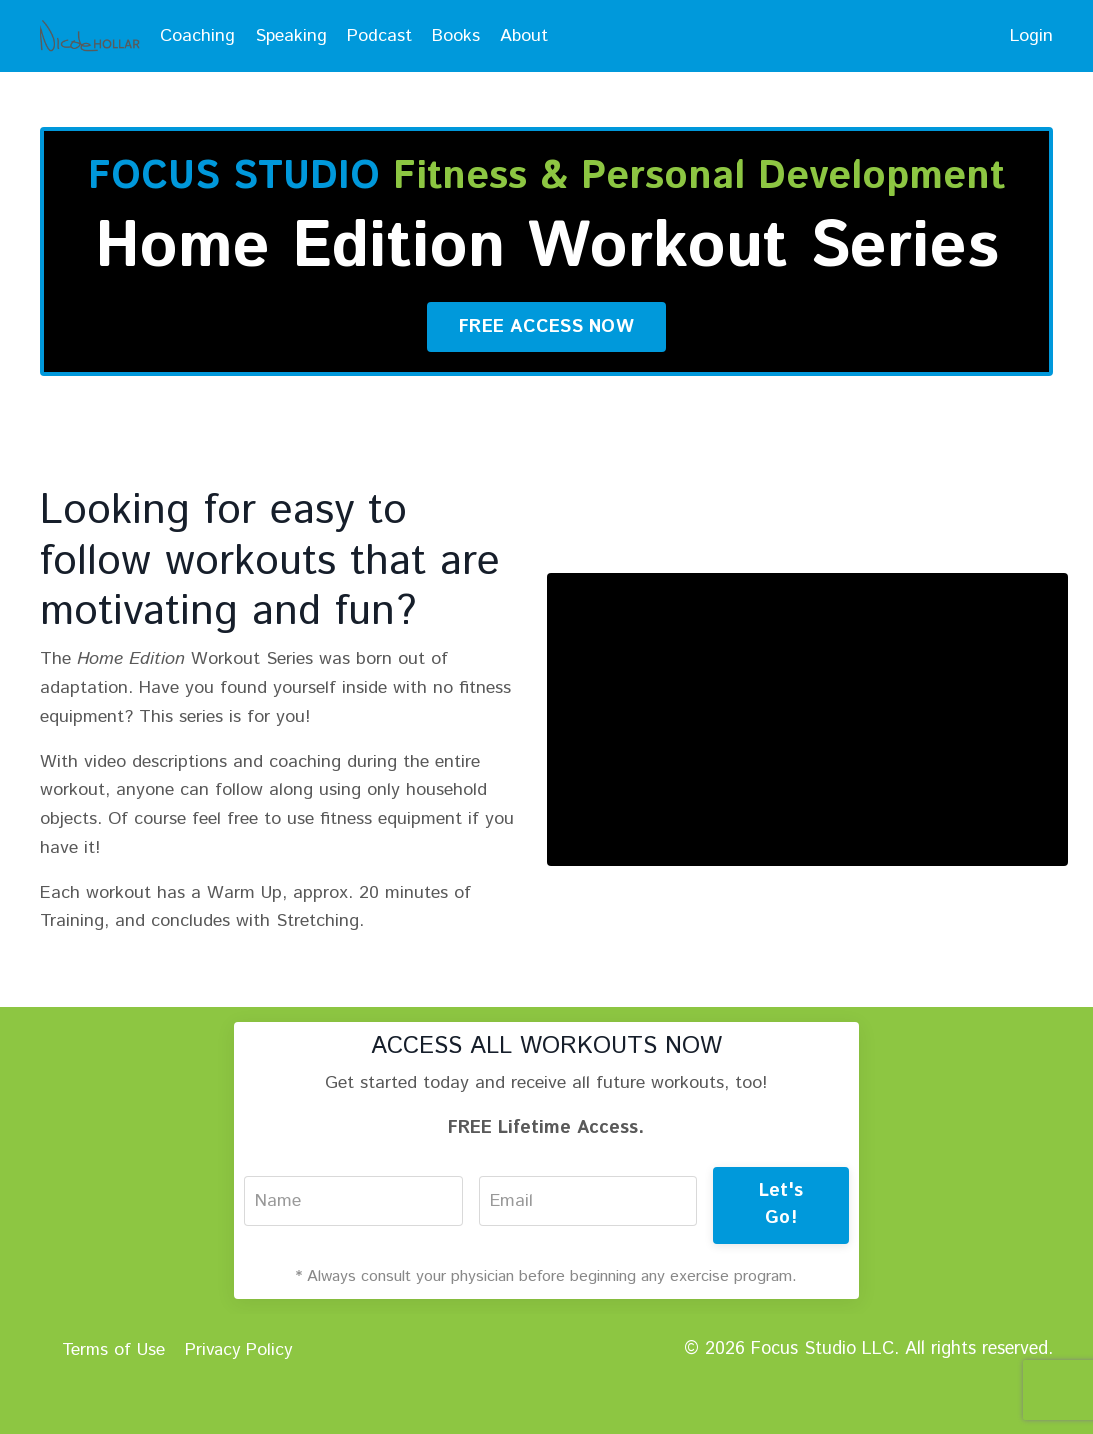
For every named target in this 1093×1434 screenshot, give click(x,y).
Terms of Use (112, 1399)
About (526, 36)
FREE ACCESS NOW (546, 377)
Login (1031, 36)
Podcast (380, 36)
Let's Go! (781, 1255)
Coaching (197, 36)
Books (457, 36)
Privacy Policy (240, 1399)
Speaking (291, 36)
